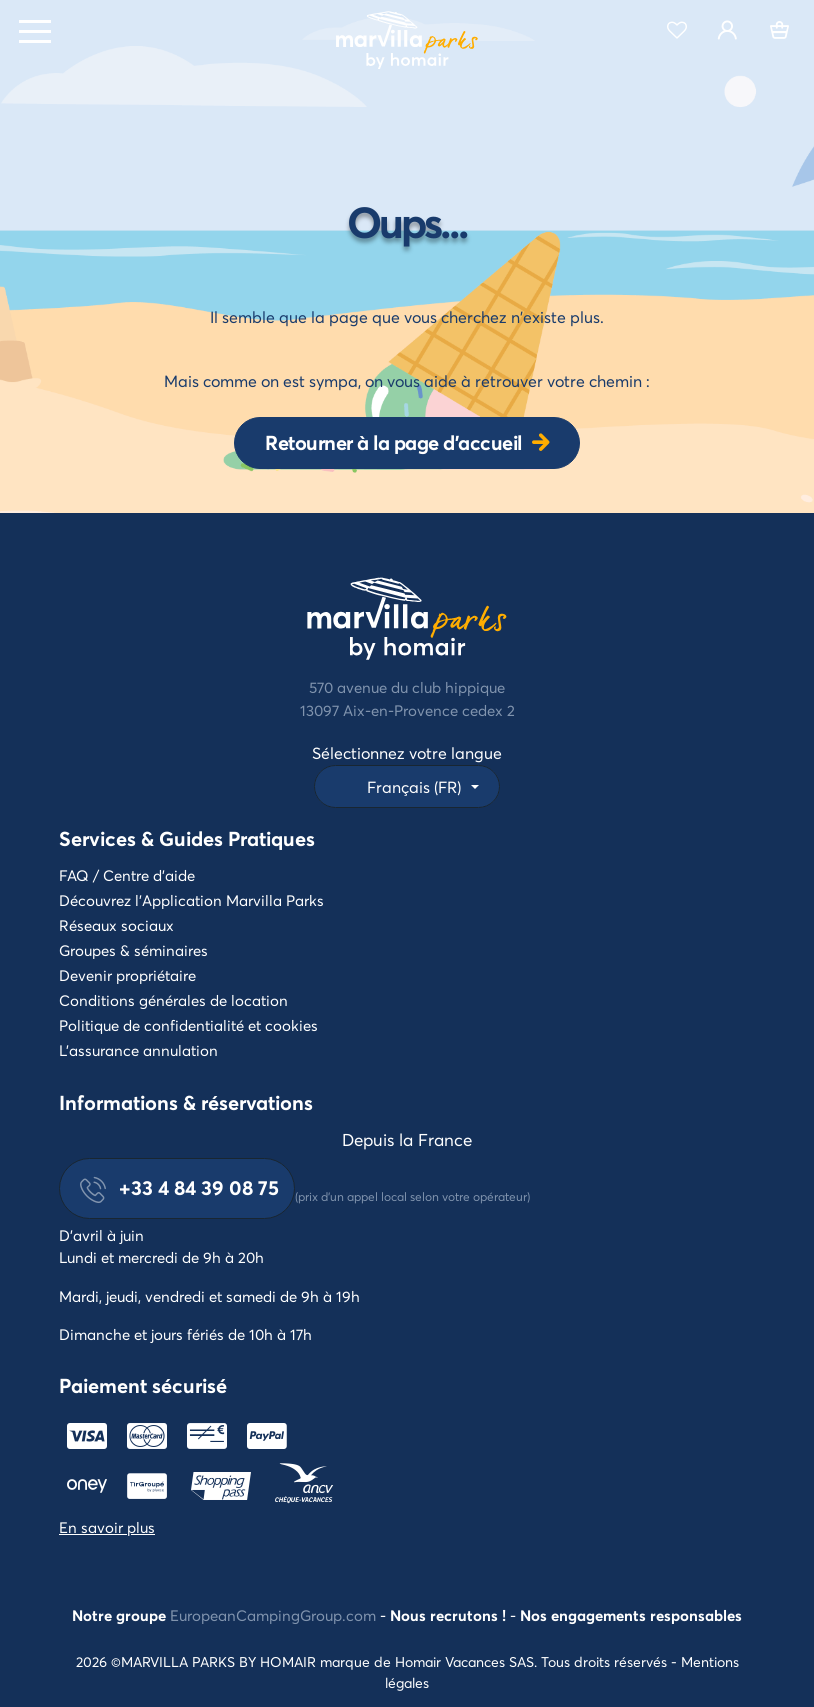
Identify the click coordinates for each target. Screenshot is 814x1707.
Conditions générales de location (173, 1000)
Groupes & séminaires (133, 950)
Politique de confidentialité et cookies (188, 1025)
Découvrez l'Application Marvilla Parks (191, 900)
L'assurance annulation (138, 1050)
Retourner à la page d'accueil (393, 442)
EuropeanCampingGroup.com (273, 1615)
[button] (406, 786)
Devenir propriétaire (127, 975)
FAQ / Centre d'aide (127, 875)
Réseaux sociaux (116, 925)
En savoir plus (107, 1527)
